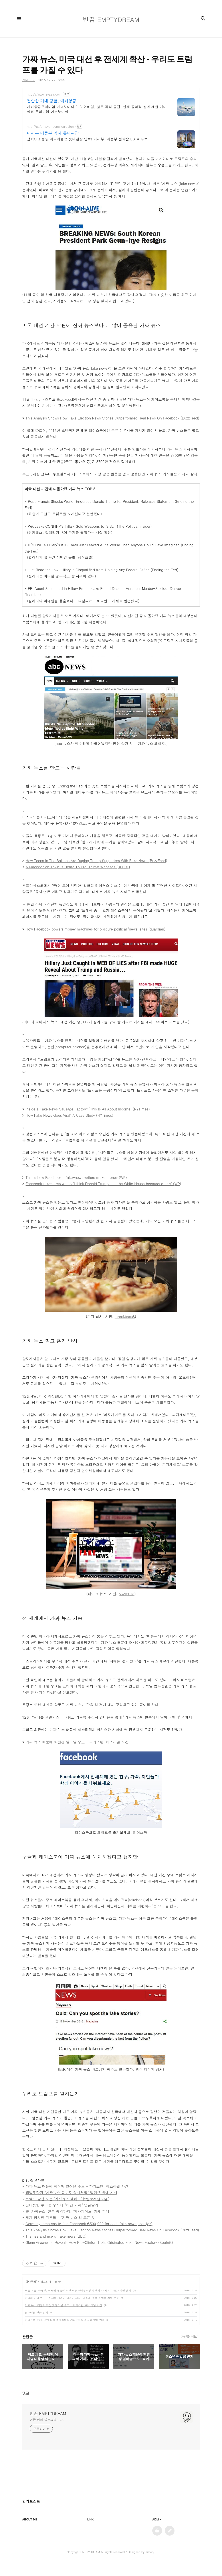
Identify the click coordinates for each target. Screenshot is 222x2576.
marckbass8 (125, 1316)
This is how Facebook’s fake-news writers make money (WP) (76, 1177)
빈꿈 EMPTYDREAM (48, 2413)
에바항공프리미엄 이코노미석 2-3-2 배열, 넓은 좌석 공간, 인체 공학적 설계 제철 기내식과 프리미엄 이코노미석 (97, 109)
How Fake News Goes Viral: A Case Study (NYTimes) (69, 1115)
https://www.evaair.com (44, 94)
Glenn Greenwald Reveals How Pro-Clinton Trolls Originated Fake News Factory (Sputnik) (99, 2242)
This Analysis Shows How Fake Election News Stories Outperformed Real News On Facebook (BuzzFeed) (112, 418)
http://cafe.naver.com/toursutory (51, 126)
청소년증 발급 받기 (36, 2312)
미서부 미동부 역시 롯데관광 (53, 133)
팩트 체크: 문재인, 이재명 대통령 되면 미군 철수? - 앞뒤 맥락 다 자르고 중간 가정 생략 (78, 2290)
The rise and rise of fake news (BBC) (56, 2236)
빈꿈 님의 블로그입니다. (47, 2419)
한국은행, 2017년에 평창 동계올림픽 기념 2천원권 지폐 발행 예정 (65, 2320)
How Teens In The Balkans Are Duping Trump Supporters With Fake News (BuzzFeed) (96, 860)
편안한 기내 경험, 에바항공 (51, 101)
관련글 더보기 (190, 2336)
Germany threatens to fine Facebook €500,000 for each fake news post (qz (88, 2223)
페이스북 (140, 1832)
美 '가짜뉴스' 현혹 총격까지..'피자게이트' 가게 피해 (67, 2211)
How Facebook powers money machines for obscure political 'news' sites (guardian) (95, 929)
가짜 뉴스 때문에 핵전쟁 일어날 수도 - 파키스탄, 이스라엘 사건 (77, 1742)
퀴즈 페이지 (144, 2069)
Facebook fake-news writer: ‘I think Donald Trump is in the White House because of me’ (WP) (103, 1183)
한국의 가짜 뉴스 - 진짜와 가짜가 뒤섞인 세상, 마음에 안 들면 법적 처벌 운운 (72, 2298)
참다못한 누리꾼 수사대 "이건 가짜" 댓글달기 (62, 2205)
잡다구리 (31, 2281)
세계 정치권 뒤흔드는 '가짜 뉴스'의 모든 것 (60, 2217)
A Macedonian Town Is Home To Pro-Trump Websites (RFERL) (78, 866)
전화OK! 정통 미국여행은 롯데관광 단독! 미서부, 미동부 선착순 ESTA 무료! (88, 139)
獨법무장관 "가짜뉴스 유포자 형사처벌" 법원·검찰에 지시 (71, 2192)
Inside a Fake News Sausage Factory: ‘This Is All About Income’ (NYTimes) (88, 1109)
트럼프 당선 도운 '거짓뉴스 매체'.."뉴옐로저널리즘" (67, 2198)
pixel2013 (126, 1593)
